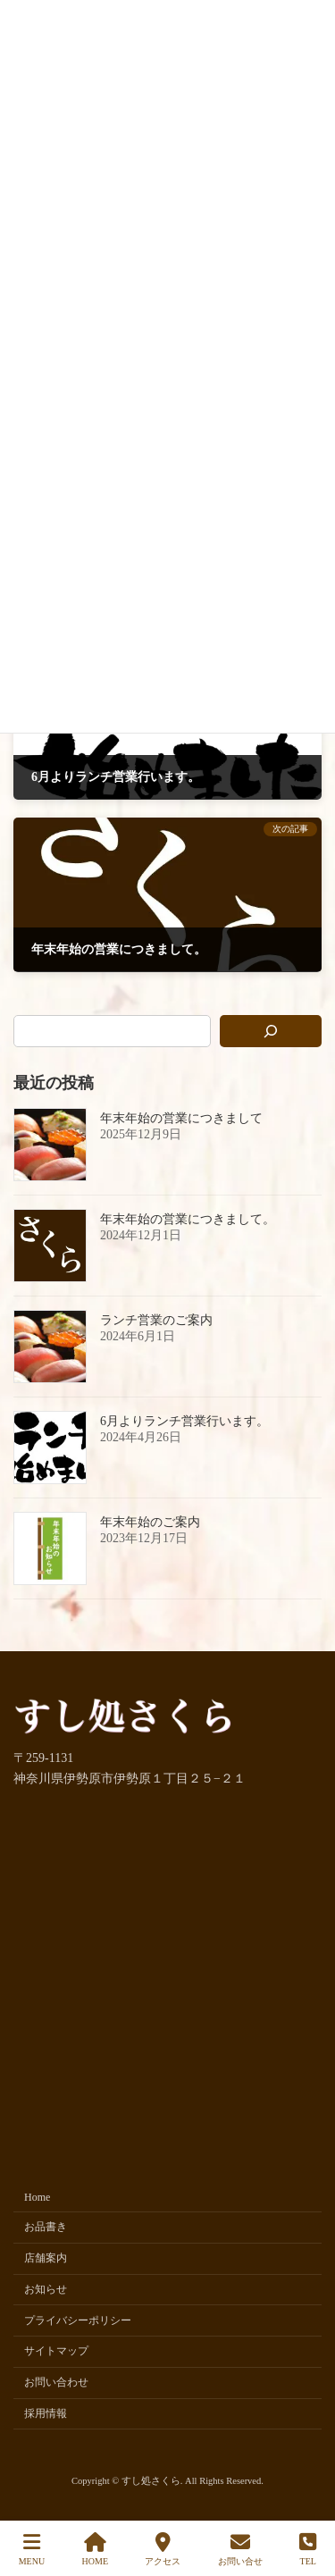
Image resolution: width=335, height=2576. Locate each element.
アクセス (162, 2549)
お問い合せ (240, 2549)
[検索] (271, 1031)
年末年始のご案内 (150, 1522)
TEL (307, 2549)
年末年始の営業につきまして (181, 1118)
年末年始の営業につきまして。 (187, 1219)
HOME (95, 2549)
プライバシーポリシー (77, 2320)
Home (37, 2197)
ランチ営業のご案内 (156, 1320)
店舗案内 (45, 2259)
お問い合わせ (56, 2383)
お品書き (45, 2227)
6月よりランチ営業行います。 (184, 1421)
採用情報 (45, 2413)
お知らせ (45, 2289)
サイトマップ (56, 2351)
